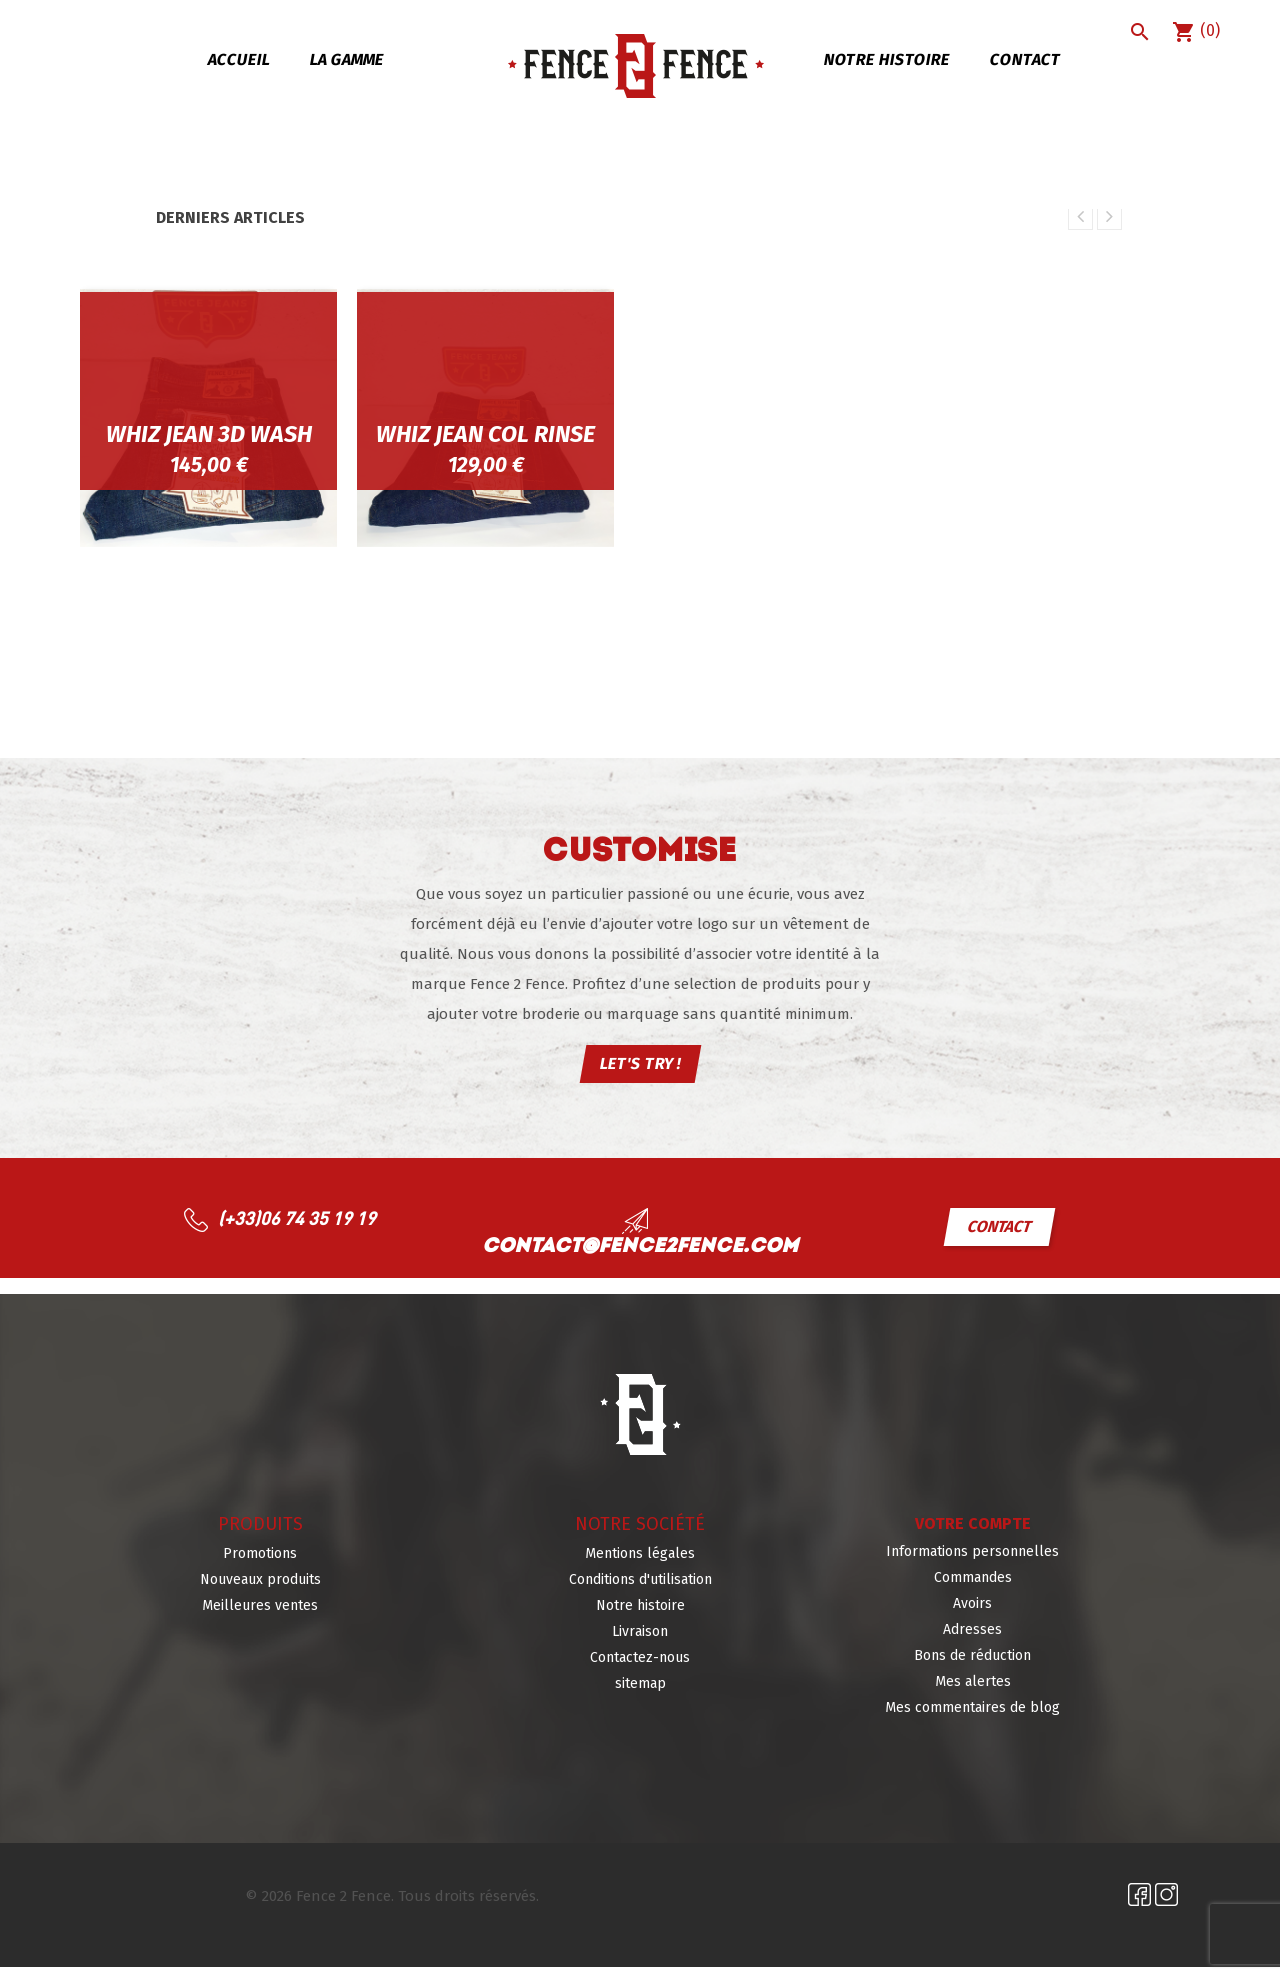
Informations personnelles (972, 1562)
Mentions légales (640, 1564)
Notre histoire (886, 59)
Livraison (640, 1642)
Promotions (260, 1564)
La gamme (346, 59)
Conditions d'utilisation (640, 1590)
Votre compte (973, 1534)
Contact (1025, 59)
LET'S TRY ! (640, 1074)
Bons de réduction (972, 1666)
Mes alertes (973, 1692)
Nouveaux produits (260, 1590)
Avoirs (972, 1614)
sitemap (640, 1694)
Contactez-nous (640, 1668)
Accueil (238, 59)
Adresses (972, 1640)
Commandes (973, 1588)
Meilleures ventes (260, 1616)
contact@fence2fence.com (640, 1258)
